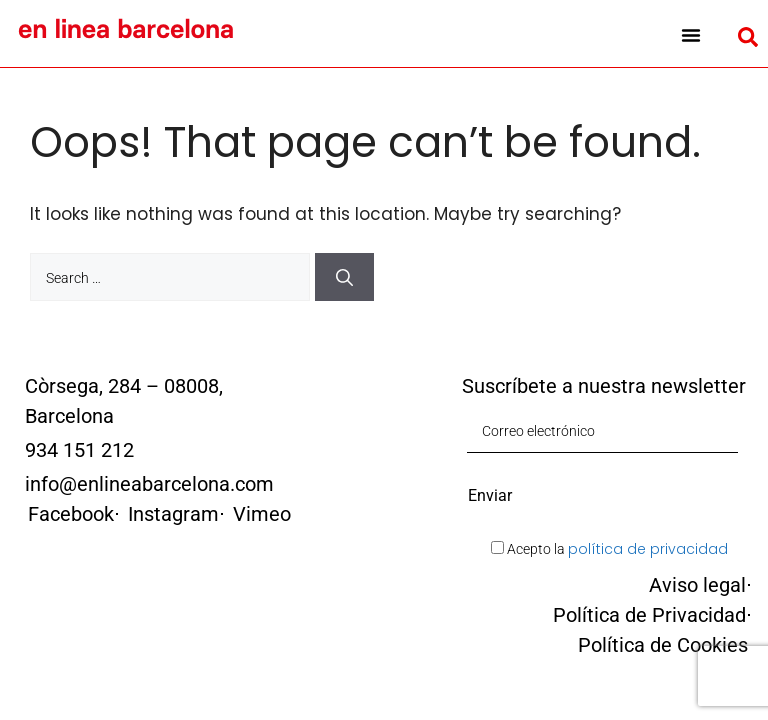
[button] (691, 35)
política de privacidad (648, 549)
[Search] (344, 277)
